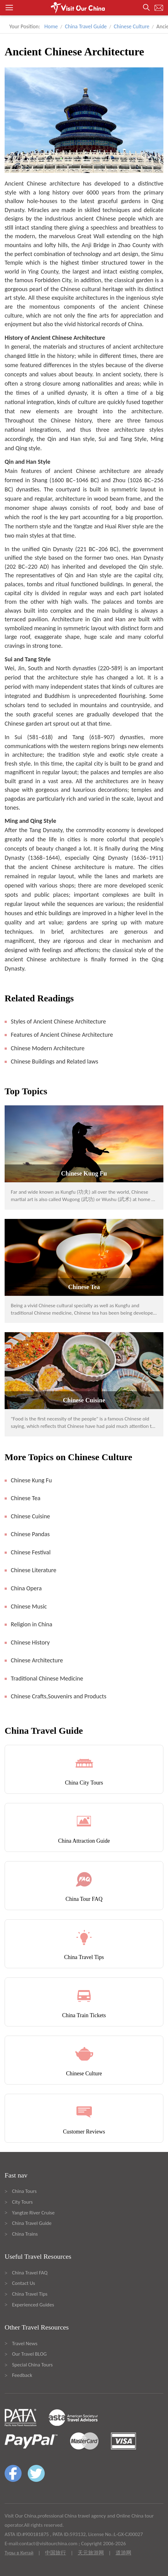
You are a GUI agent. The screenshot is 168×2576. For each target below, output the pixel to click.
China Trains (25, 2234)
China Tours (24, 2191)
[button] (84, 7)
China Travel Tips (29, 2294)
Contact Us (23, 2283)
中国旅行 (55, 2553)
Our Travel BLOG (29, 2354)
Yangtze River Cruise (33, 2212)
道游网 (123, 2553)
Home (51, 26)
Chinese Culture (131, 26)
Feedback (22, 2375)
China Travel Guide (86, 26)
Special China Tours (32, 2365)
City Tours (22, 2202)
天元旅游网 (91, 2553)
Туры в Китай (19, 2553)
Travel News (24, 2343)
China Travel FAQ (29, 2273)
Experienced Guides (33, 2305)
